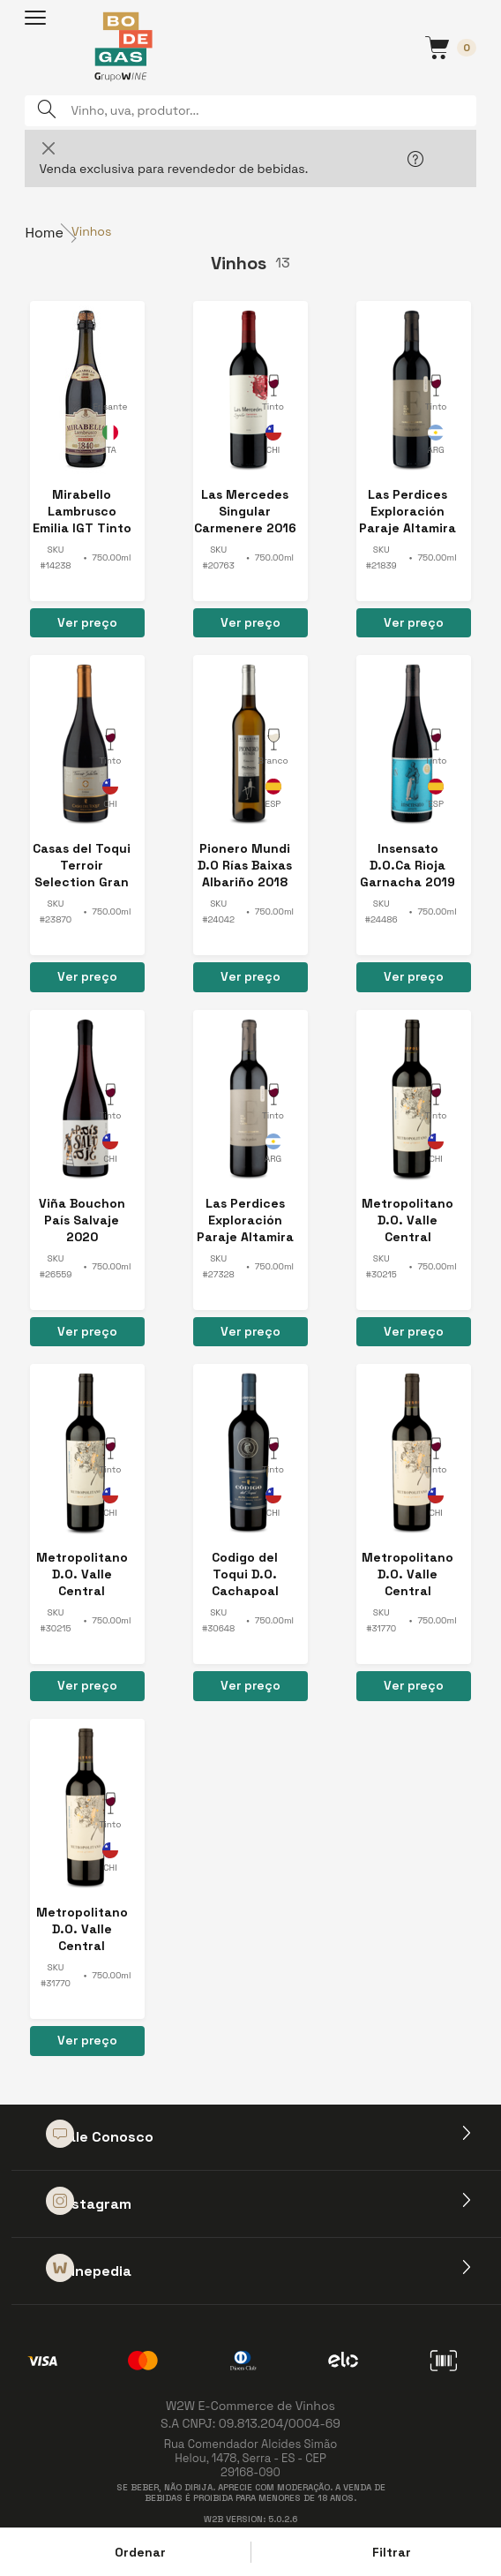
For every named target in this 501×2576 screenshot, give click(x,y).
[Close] (48, 148)
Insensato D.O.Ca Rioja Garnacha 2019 (407, 865)
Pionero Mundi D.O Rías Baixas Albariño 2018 (245, 865)
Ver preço (87, 622)
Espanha (273, 796)
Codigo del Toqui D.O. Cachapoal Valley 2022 (245, 1574)
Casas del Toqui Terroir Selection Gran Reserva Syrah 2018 (82, 865)
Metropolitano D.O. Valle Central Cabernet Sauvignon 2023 (408, 1220)
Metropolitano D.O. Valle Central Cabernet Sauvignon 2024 (407, 1574)
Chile (273, 442)
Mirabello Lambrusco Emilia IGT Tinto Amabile (82, 511)
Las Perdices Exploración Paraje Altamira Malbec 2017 (407, 511)
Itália (110, 442)
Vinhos (91, 231)
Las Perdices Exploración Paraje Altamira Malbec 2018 (245, 1220)
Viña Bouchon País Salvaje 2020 (82, 1220)
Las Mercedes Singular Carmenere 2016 (245, 511)
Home (44, 232)
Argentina (435, 442)
